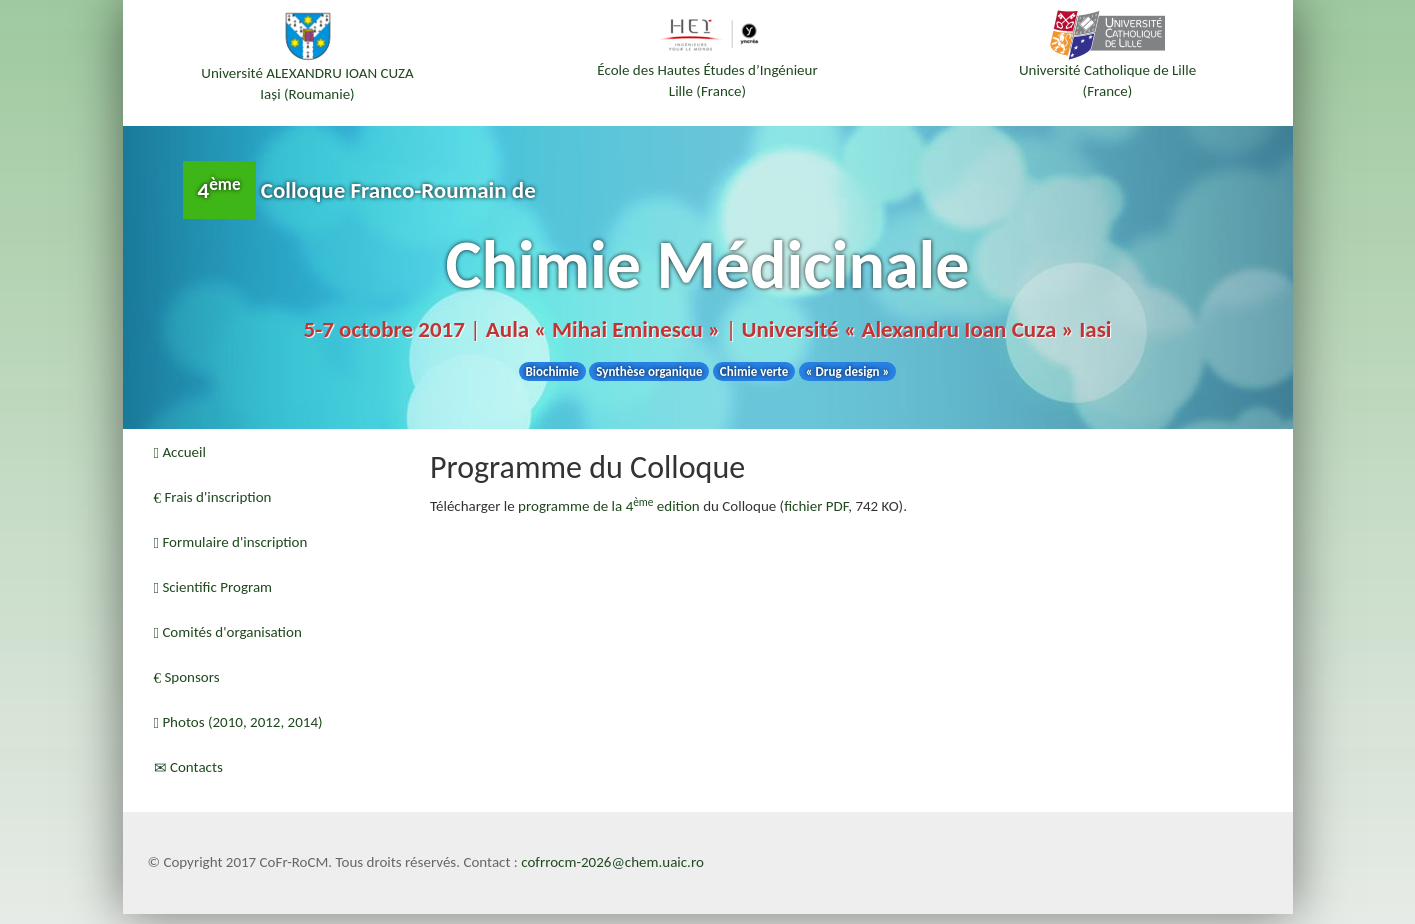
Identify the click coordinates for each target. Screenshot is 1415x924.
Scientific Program (213, 587)
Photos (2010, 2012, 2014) (238, 722)
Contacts (188, 767)
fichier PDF (816, 506)
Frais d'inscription (213, 497)
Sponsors (187, 677)
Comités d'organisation (228, 632)
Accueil (180, 452)
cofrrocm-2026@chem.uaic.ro (612, 862)
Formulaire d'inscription (231, 542)
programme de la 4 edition (609, 506)
